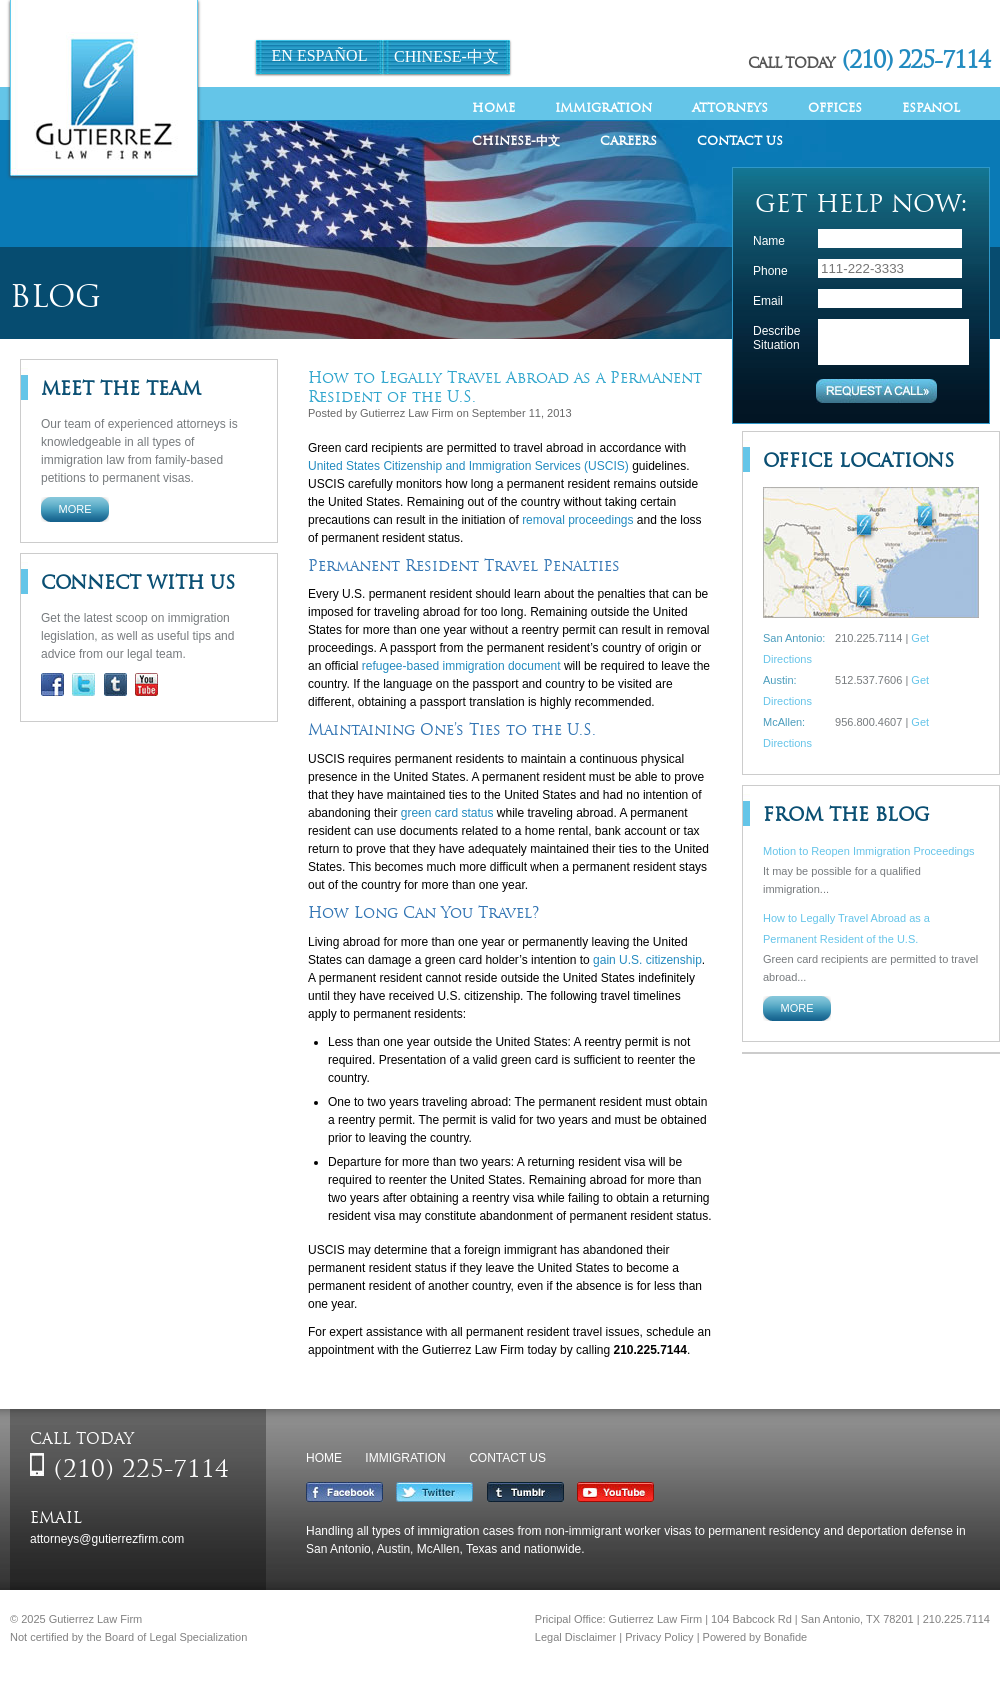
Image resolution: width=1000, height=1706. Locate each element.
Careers (628, 140)
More (75, 509)
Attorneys (730, 107)
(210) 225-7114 (916, 59)
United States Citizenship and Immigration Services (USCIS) (468, 466)
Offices (835, 107)
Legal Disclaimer (575, 1637)
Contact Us (740, 140)
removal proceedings (577, 520)
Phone (770, 271)
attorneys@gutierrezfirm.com (107, 1539)
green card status (447, 813)
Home (493, 107)
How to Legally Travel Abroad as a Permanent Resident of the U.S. (505, 387)
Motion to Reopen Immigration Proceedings (869, 851)
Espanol (931, 107)
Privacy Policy (659, 1637)
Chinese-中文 (446, 56)
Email (768, 301)
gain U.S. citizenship (647, 960)
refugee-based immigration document (461, 666)
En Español (320, 55)
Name (769, 241)
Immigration (603, 107)
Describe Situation (776, 338)
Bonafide (785, 1637)
